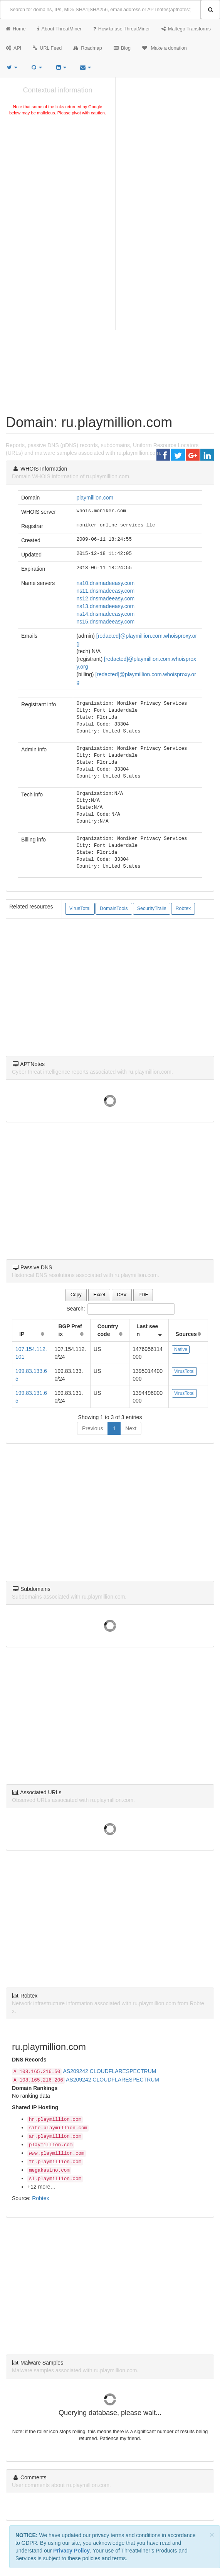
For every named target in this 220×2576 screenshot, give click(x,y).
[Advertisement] (57, 175)
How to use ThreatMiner (121, 29)
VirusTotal (80, 908)
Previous (92, 1428)
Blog (122, 48)
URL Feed (47, 48)
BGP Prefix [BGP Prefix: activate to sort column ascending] (70, 1330)
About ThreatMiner (59, 29)
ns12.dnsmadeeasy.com (105, 598)
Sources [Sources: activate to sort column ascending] (186, 1334)
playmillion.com (94, 497)
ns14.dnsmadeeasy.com (105, 614)
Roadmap (87, 48)
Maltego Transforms (186, 29)
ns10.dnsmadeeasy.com (105, 583)
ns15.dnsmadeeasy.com (105, 621)
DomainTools (114, 908)
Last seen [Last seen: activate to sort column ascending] (147, 1330)
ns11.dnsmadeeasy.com (105, 591)
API (13, 48)
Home (16, 29)
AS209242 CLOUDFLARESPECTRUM (109, 2071)
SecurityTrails (151, 908)
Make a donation (164, 48)
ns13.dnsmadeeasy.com (105, 606)
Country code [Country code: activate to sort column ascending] (107, 1330)
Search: (109, 1309)
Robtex (183, 908)
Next (130, 1428)
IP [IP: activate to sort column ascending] (21, 1334)
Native (180, 1349)
